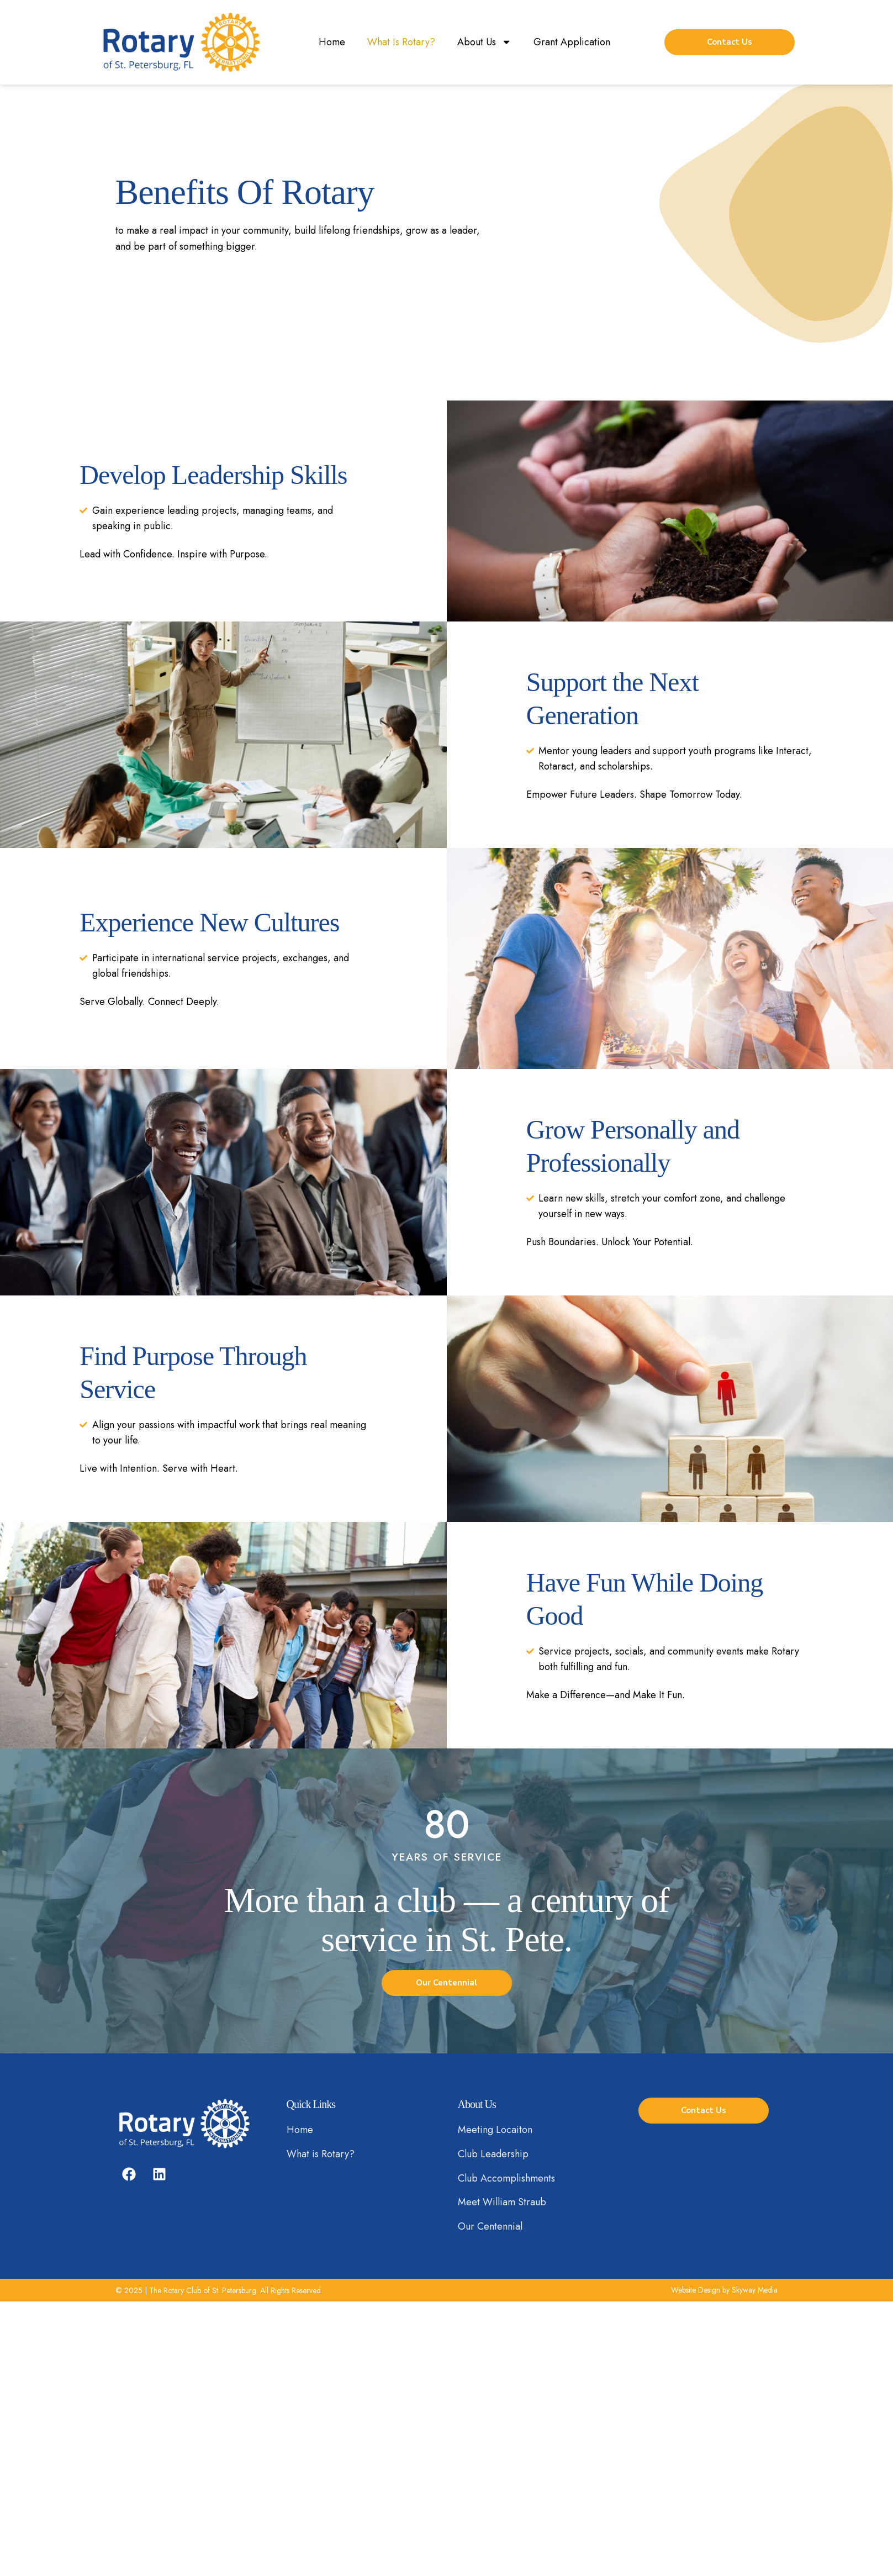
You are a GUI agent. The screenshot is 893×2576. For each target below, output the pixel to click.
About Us (484, 41)
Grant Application (571, 42)
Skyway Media (755, 2289)
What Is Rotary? (401, 42)
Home (332, 42)
